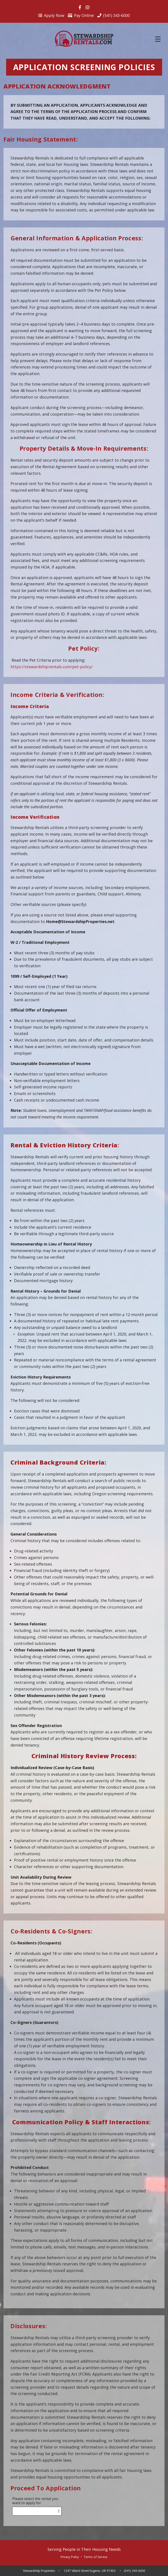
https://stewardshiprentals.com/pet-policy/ (51, 666)
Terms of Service (95, 2557)
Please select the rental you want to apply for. (35, 2501)
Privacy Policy (70, 2557)
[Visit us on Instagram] (87, 7)
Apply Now (51, 15)
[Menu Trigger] (158, 39)
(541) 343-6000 (134, 2570)
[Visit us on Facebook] (80, 7)
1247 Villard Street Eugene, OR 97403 (90, 2570)
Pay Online (81, 15)
